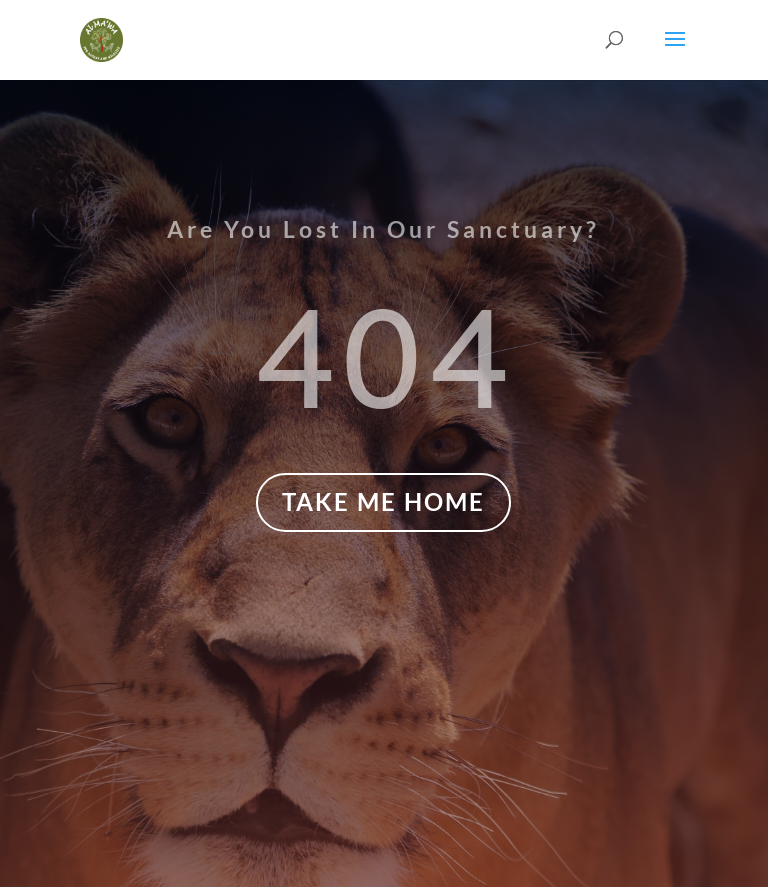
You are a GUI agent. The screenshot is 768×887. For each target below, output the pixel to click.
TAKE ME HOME (383, 501)
